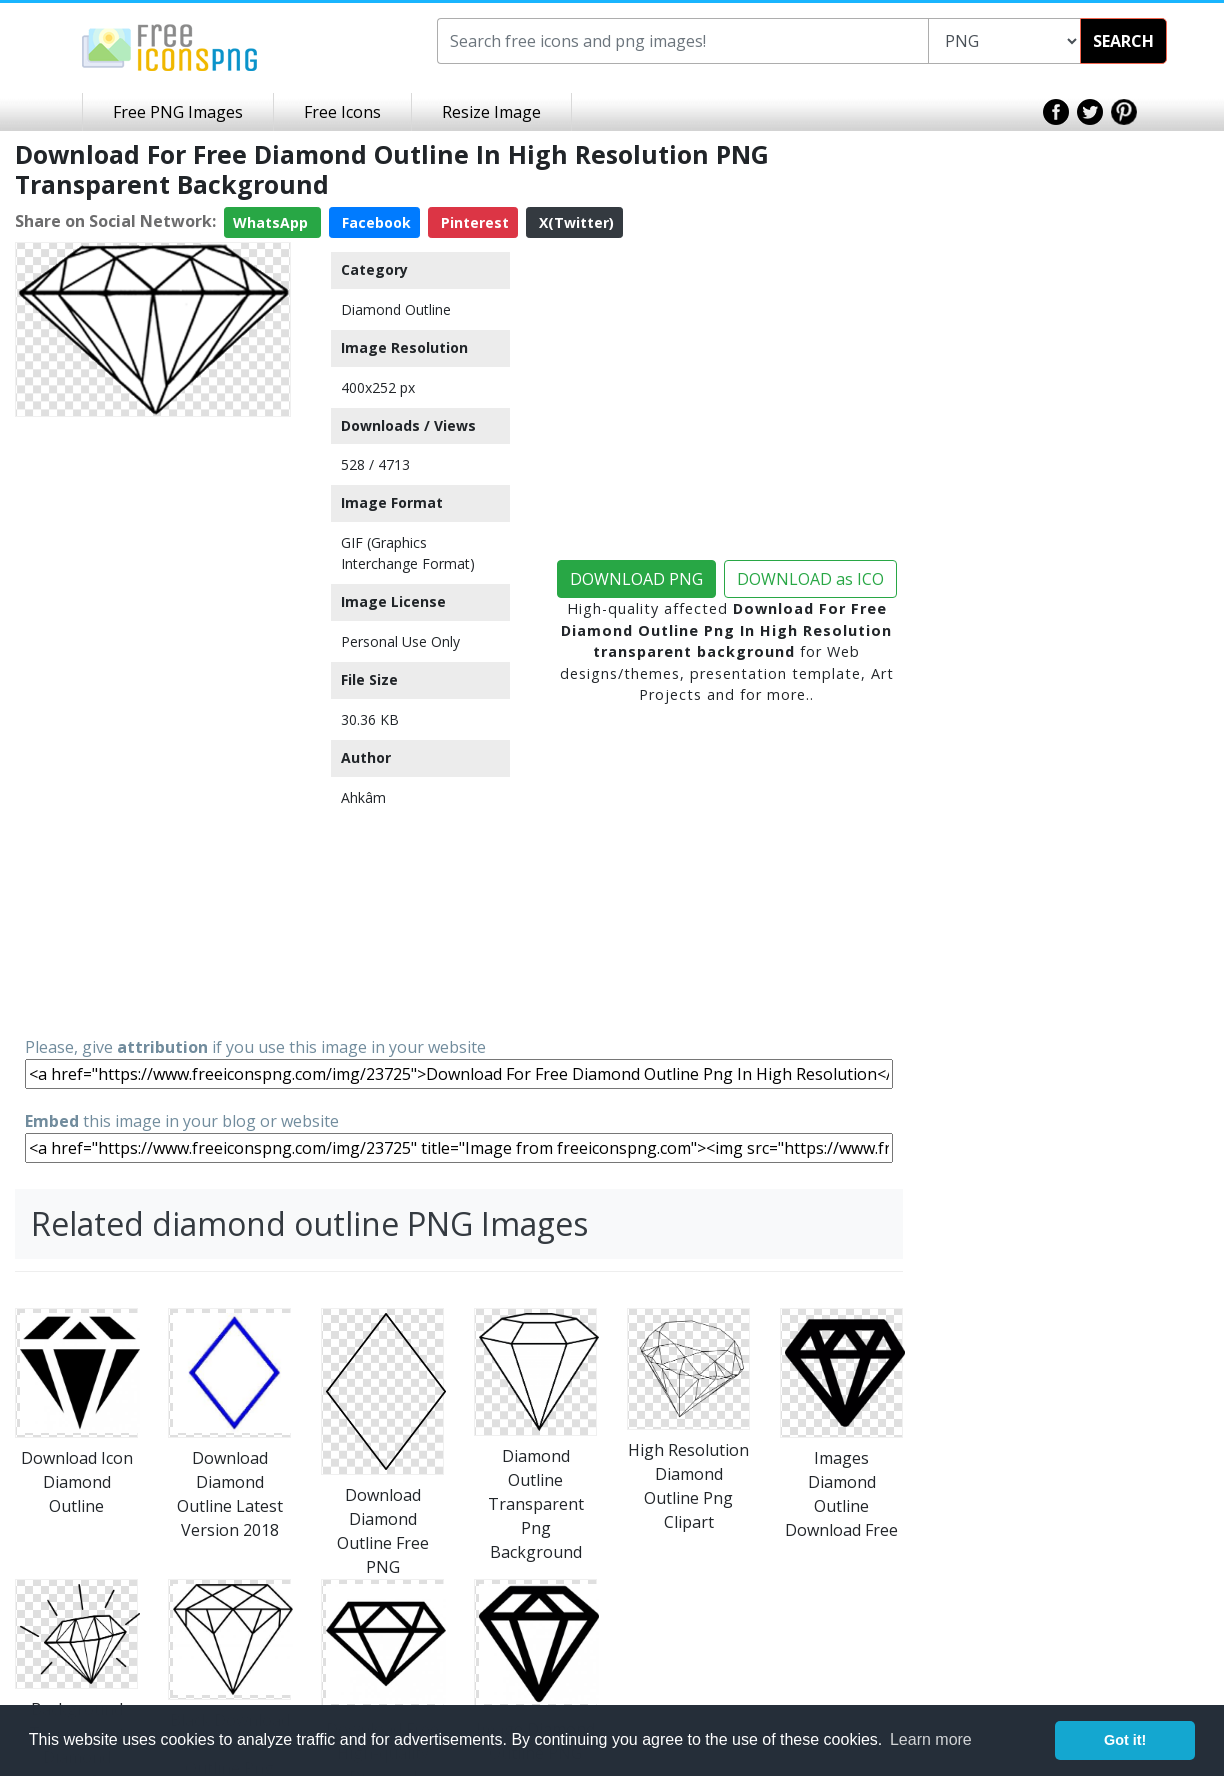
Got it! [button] (1125, 1740)
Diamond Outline (396, 309)
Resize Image (491, 112)
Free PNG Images (178, 112)
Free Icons (342, 112)
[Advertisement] (153, 725)
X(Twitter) (574, 222)
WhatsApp (272, 222)
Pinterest (473, 222)
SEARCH (1123, 41)
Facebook (374, 222)
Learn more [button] (931, 1739)
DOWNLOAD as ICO (810, 579)
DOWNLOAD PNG (636, 579)
